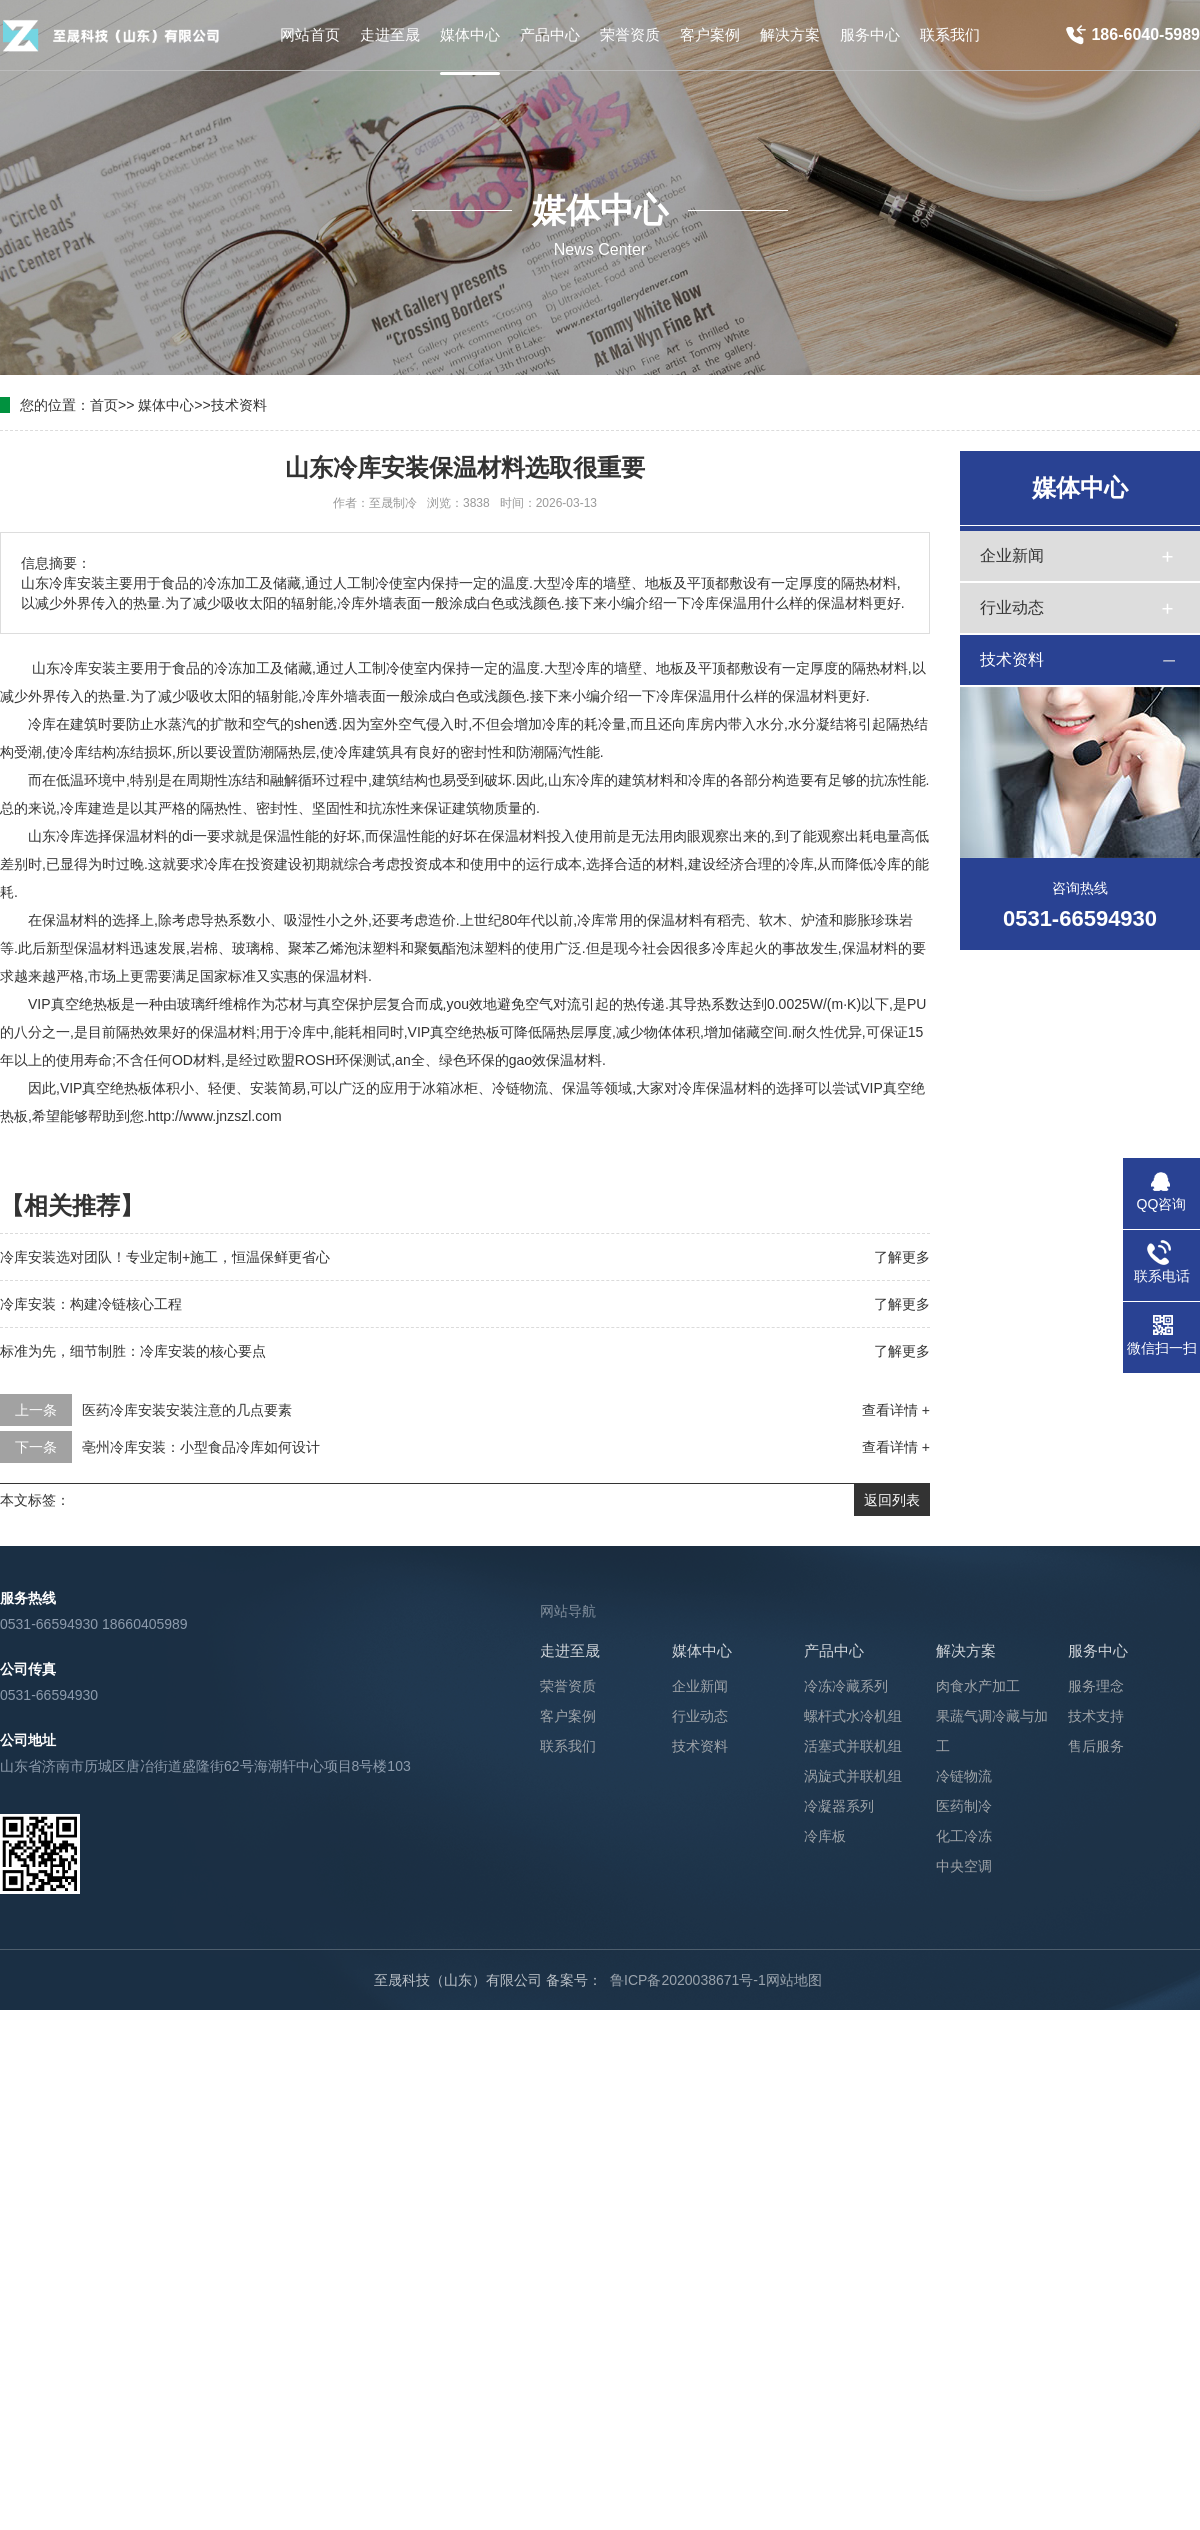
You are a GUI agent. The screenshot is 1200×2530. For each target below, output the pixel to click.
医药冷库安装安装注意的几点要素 (187, 1410)
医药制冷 (964, 1806)
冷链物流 (964, 1776)
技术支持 (1096, 1716)
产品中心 (834, 1650)
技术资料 (239, 405)
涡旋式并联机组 (853, 1776)
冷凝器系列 (839, 1806)
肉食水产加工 (978, 1686)
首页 (104, 405)
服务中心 (1098, 1650)
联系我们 (568, 1746)
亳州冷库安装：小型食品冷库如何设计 (201, 1447)
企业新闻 (1012, 555)
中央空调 (964, 1866)
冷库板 (825, 1836)
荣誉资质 (568, 1686)
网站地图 (794, 1980)
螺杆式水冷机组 (853, 1716)
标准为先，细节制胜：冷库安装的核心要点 (133, 1351)
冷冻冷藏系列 (846, 1686)
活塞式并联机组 (853, 1746)
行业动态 (1012, 607)
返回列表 (892, 1500)
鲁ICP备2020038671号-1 (688, 1980)
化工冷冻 (964, 1836)
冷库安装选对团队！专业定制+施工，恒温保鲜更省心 (165, 1257)
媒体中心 (166, 405)
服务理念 (1096, 1686)
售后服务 (1096, 1746)
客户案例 (568, 1716)
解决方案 (966, 1650)
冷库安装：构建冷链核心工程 (91, 1304)
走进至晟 (570, 1650)
